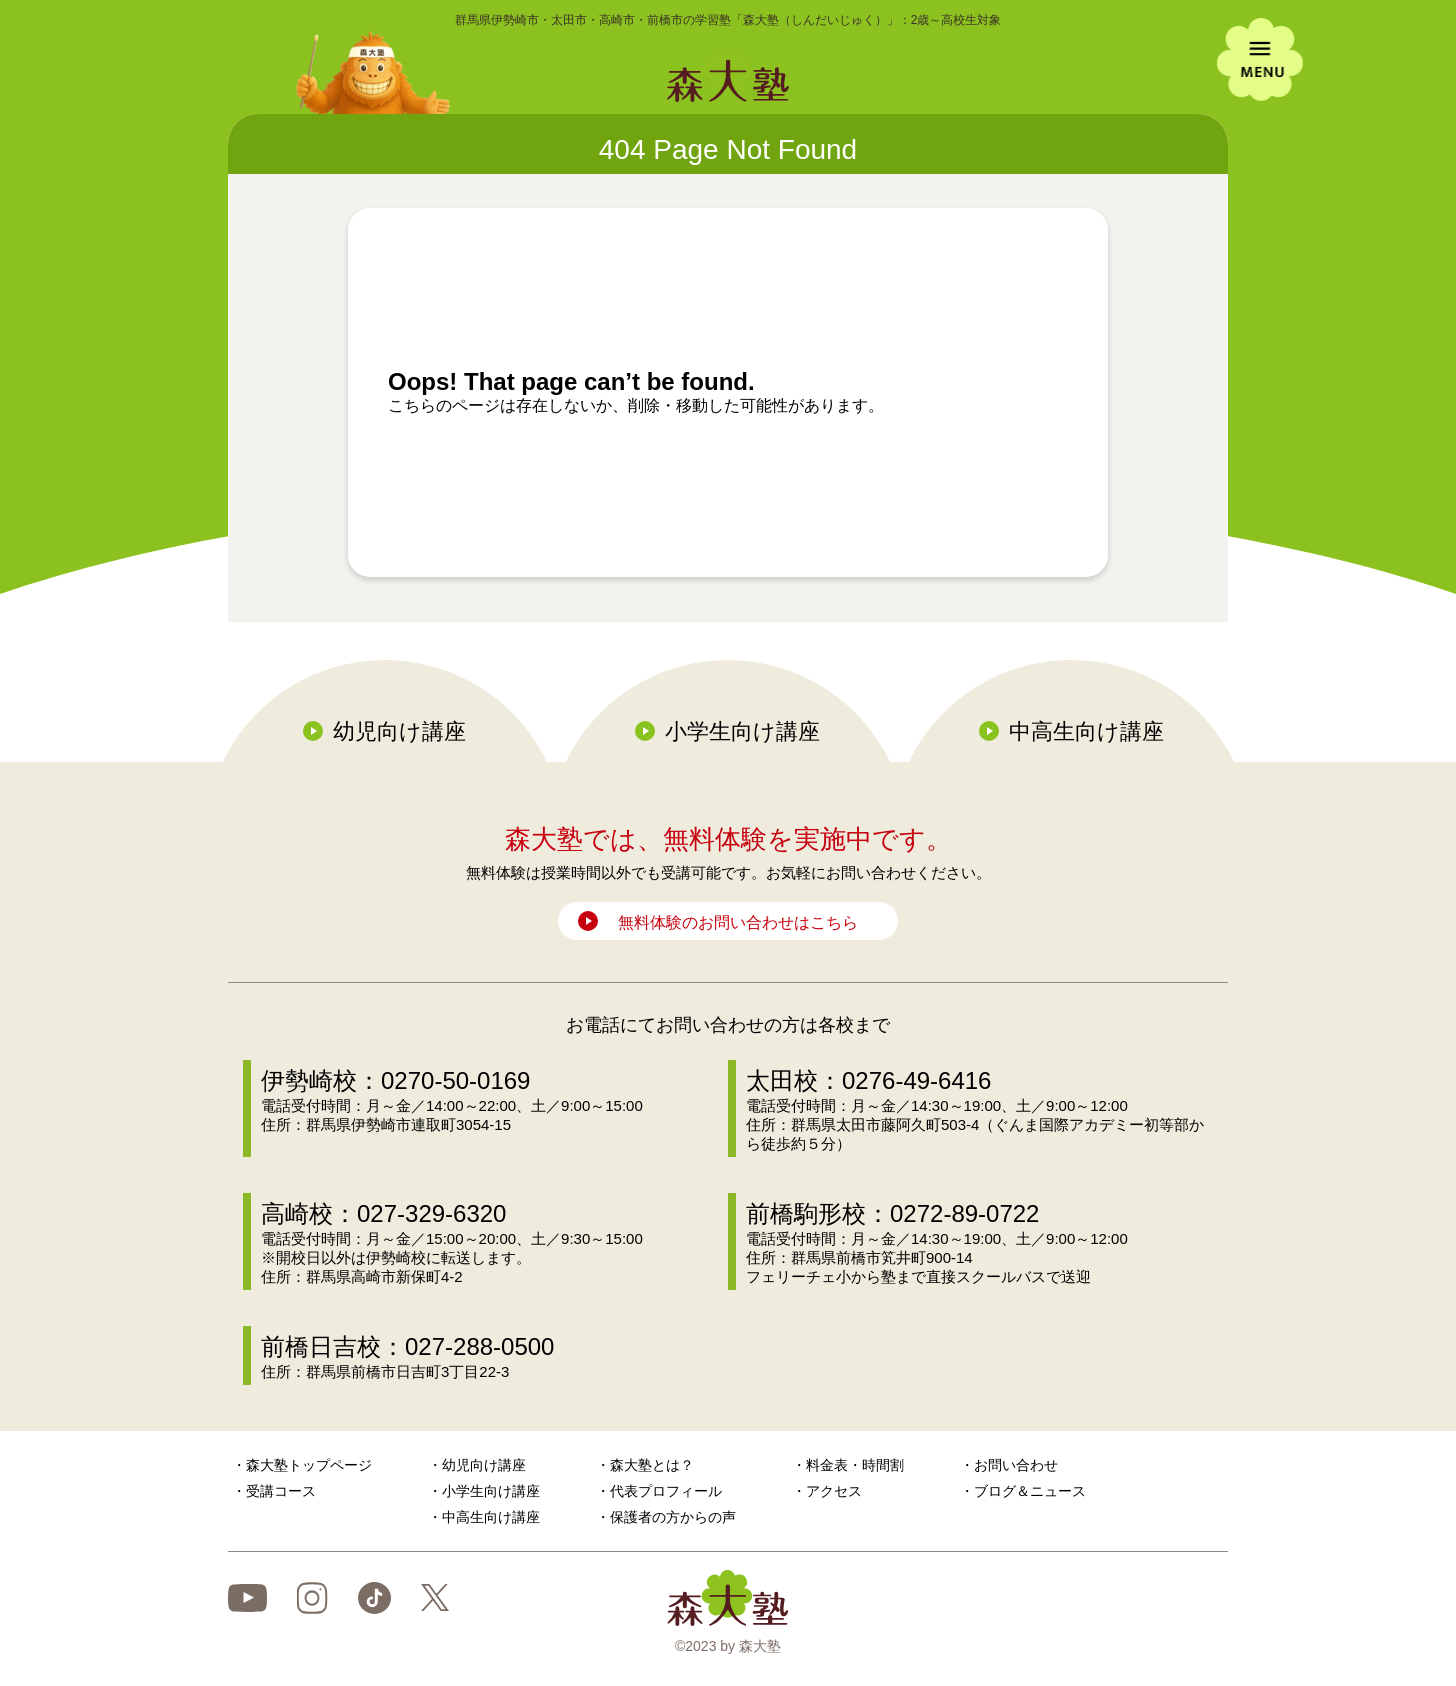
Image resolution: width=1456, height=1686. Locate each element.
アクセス (834, 1491)
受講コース (281, 1491)
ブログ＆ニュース (1030, 1491)
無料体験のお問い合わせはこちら (738, 922)
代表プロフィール (666, 1491)
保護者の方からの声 (673, 1517)
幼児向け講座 (399, 731)
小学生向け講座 (742, 731)
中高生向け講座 (1086, 731)
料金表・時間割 (855, 1465)
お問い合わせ (1016, 1465)
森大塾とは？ (652, 1465)
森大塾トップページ (309, 1465)
